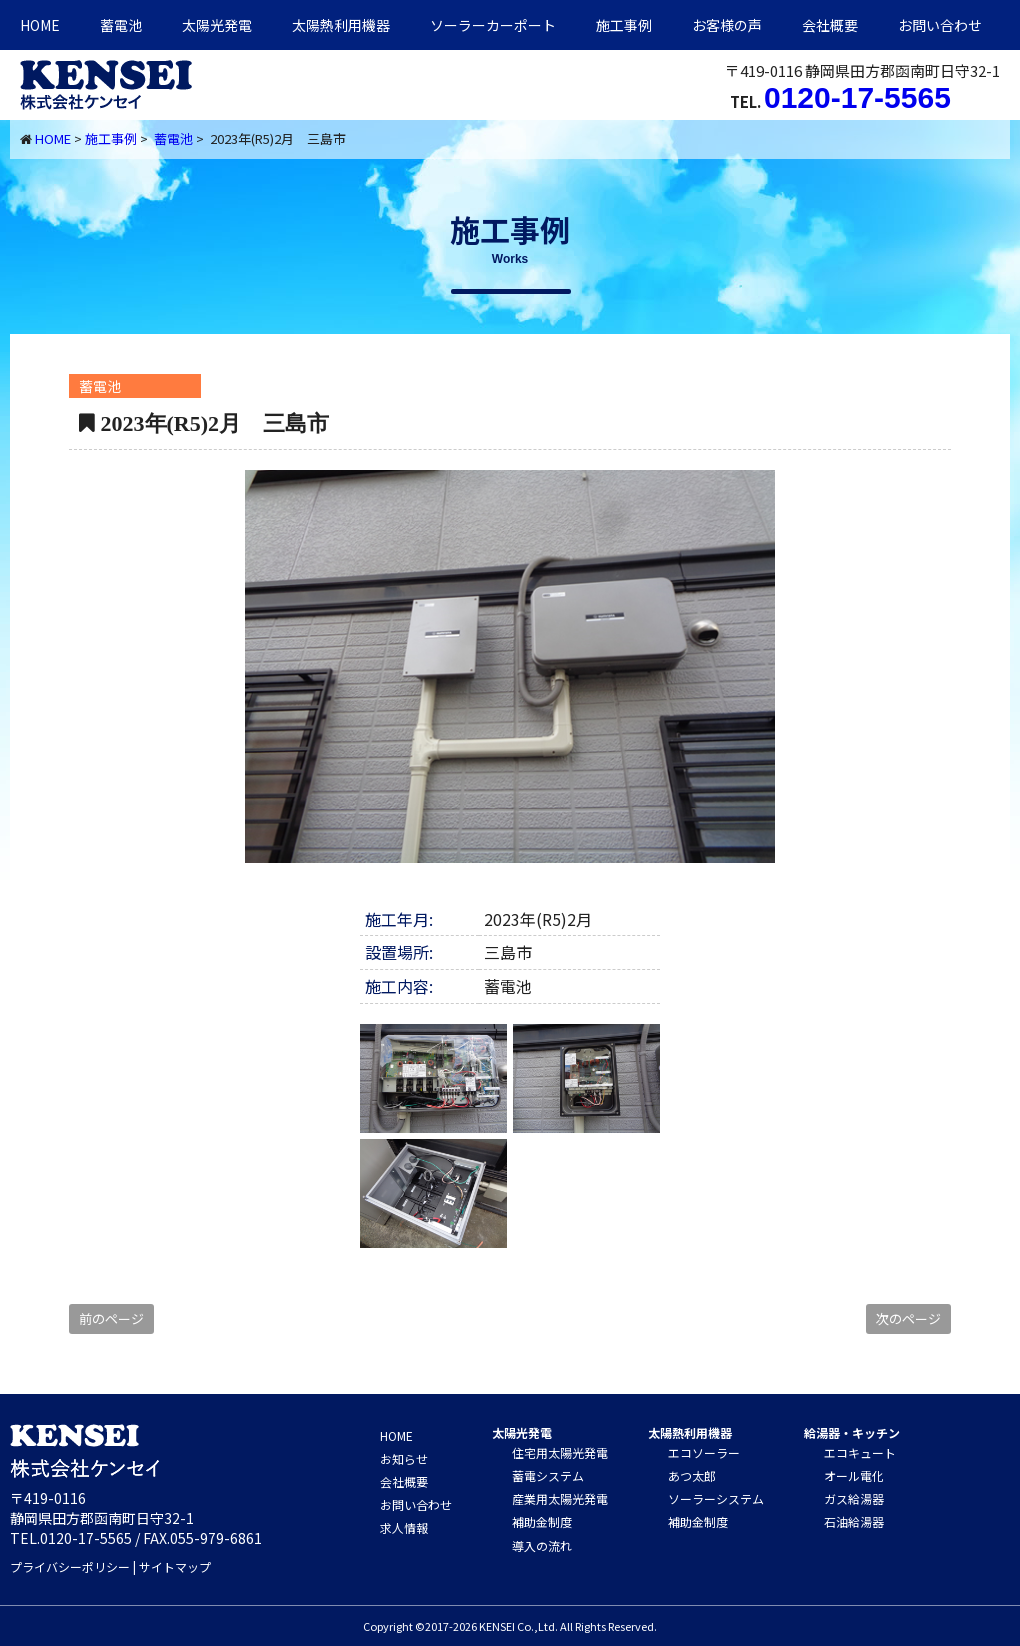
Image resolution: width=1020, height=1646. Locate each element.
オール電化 (854, 1475)
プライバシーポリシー (70, 1566)
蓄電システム (548, 1475)
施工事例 (624, 25)
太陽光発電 (217, 25)
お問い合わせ (940, 25)
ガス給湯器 (854, 1498)
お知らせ (404, 1458)
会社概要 (830, 25)
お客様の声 (727, 25)
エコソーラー (704, 1452)
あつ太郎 (692, 1475)
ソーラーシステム (716, 1498)
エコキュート (860, 1452)
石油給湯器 (854, 1521)
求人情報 (404, 1527)
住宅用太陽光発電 (560, 1452)
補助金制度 (542, 1521)
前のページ (111, 1318)
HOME (40, 25)
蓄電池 (121, 25)
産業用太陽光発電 (560, 1498)
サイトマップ (175, 1566)
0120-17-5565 (857, 97)
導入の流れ (542, 1545)
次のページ (908, 1318)
